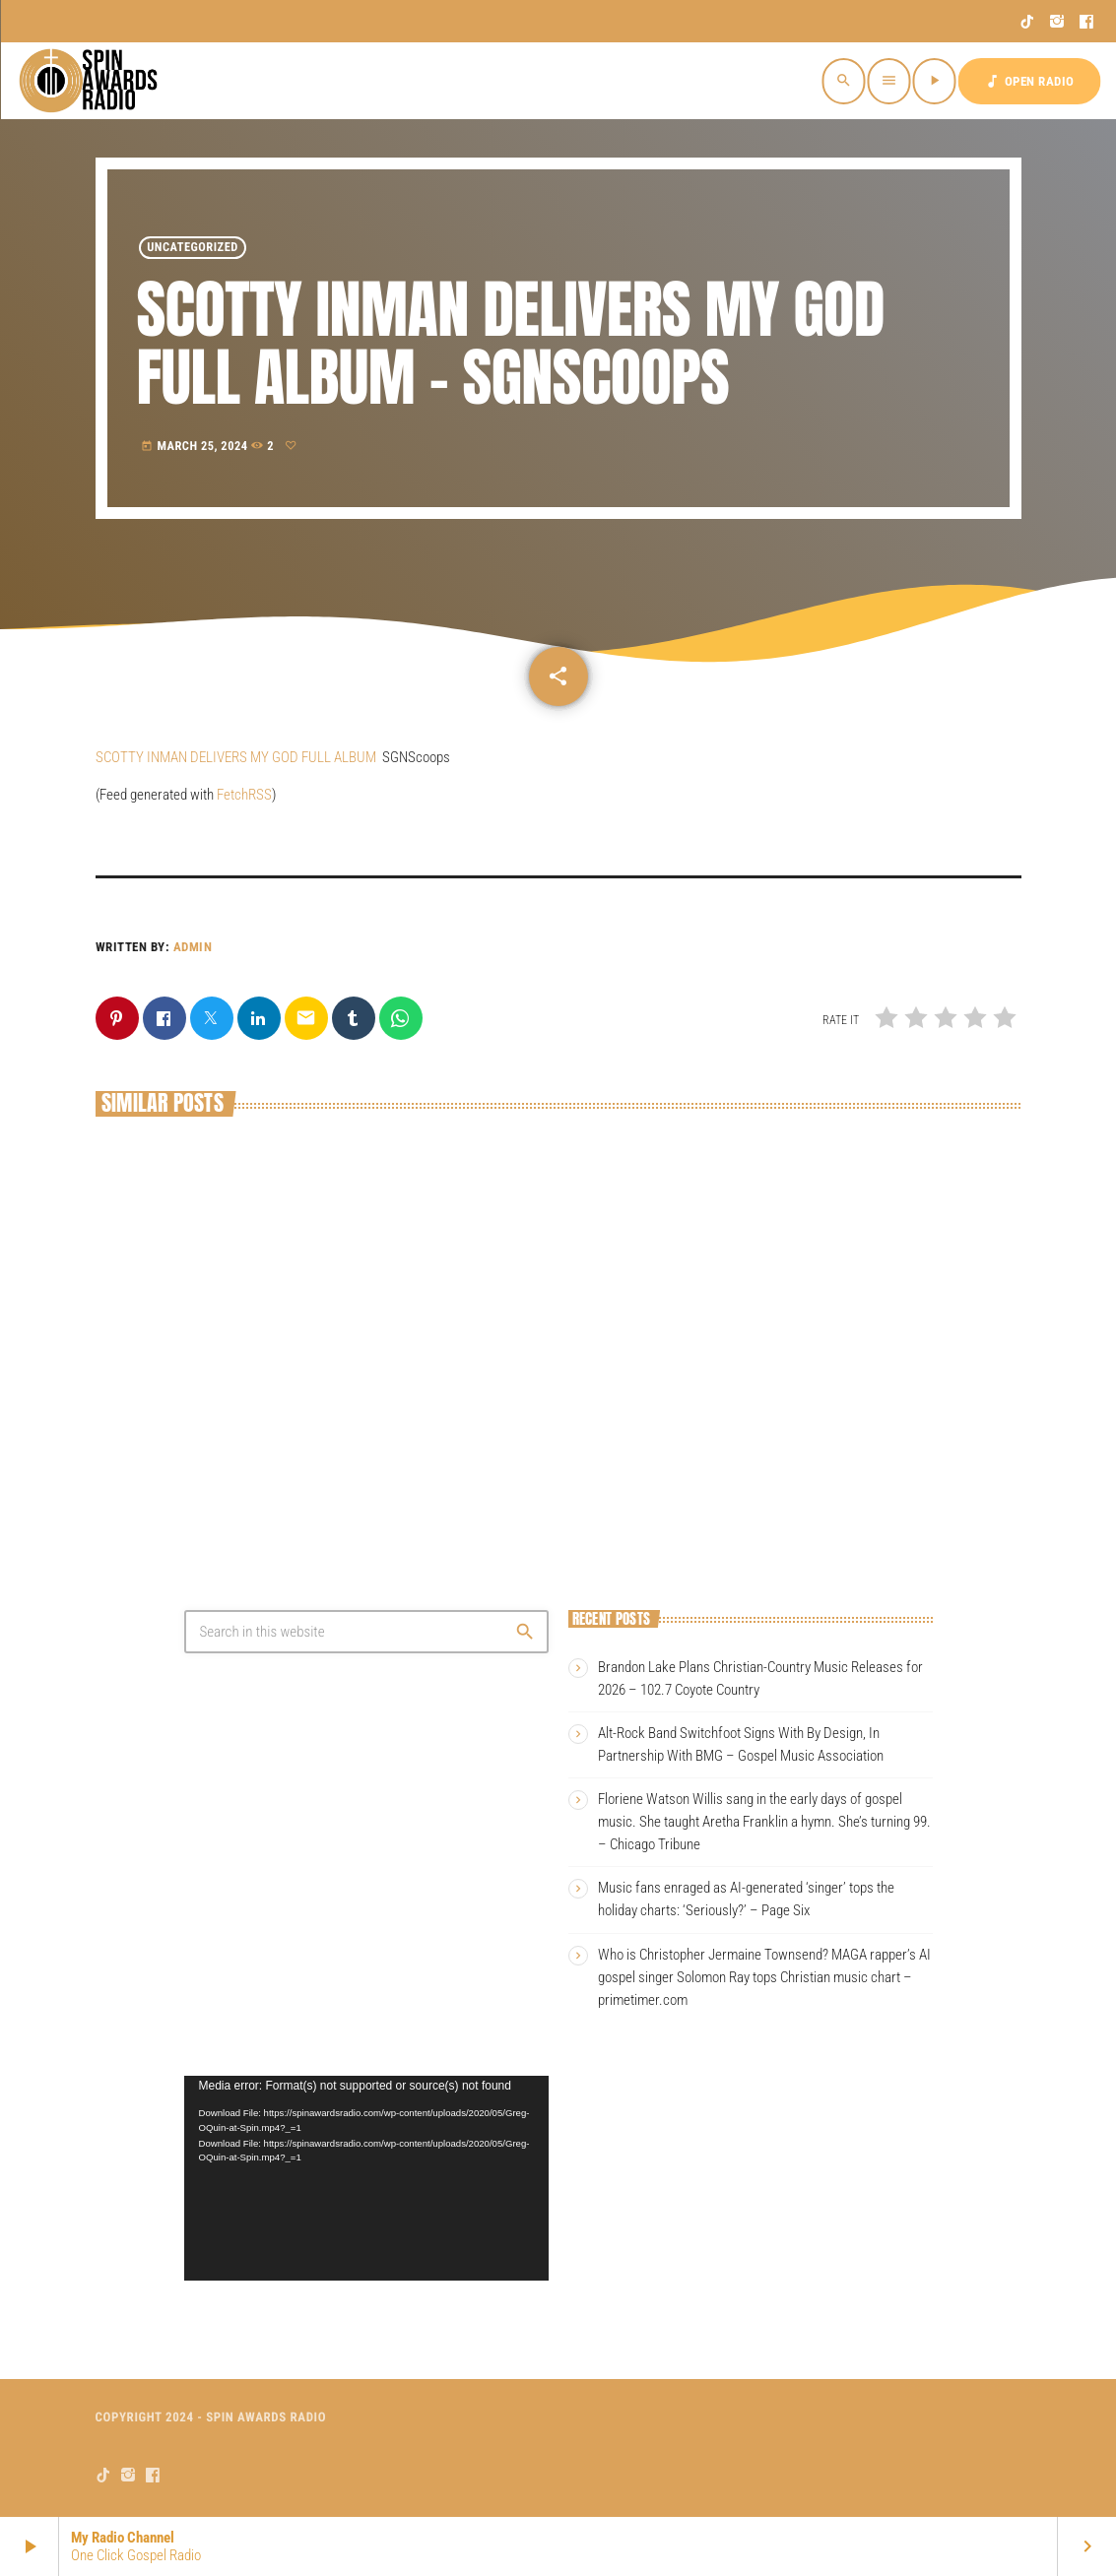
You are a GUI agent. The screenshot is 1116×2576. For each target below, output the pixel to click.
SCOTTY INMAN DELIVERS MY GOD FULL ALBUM (236, 757)
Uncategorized (192, 247)
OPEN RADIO (1029, 81)
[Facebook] (1087, 22)
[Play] (934, 81)
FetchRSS (244, 795)
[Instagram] (1057, 22)
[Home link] (90, 80)
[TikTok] (1027, 22)
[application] (366, 2178)
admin (193, 946)
